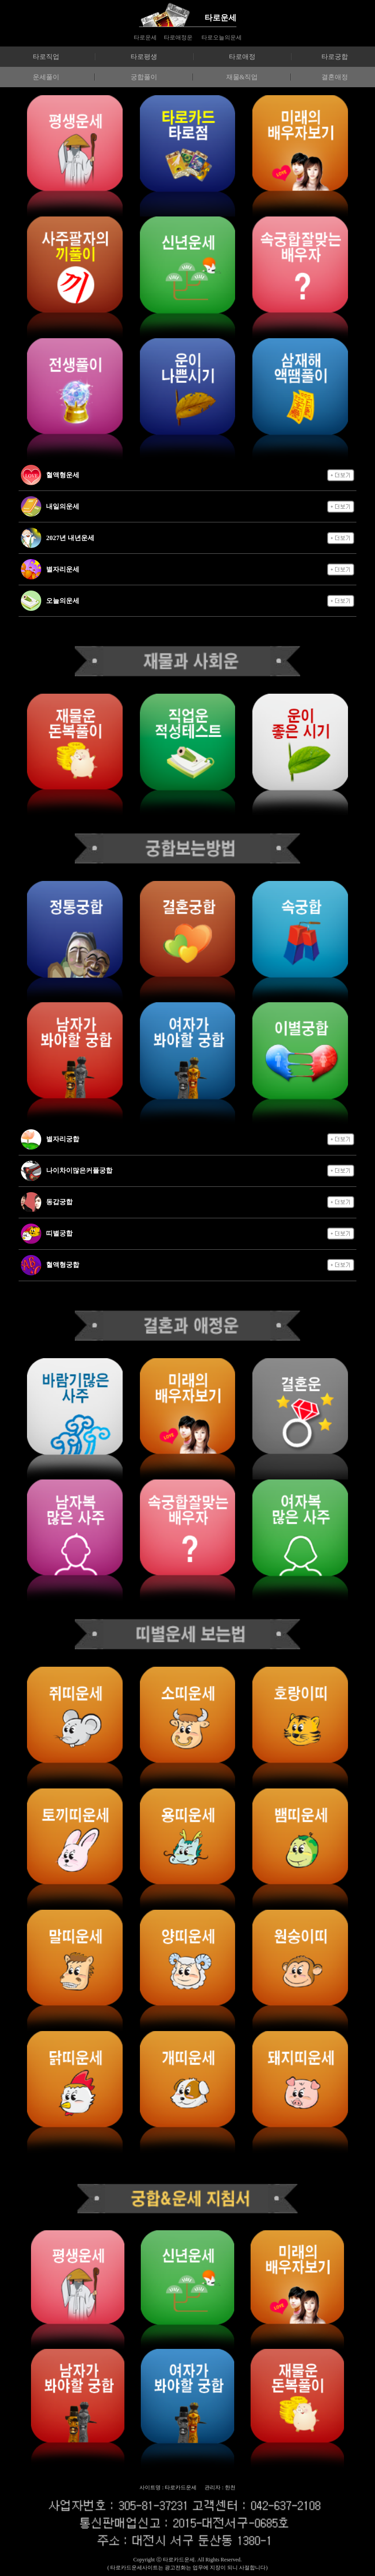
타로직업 (46, 56)
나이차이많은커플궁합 (79, 1170)
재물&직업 (242, 77)
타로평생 (144, 56)
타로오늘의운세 (221, 37)
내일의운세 (62, 506)
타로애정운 (178, 37)
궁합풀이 (144, 77)
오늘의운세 (62, 600)
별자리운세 (62, 569)
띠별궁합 (59, 1233)
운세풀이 (46, 77)
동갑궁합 (59, 1201)
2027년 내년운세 (70, 537)
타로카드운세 (179, 2560)
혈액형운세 (62, 475)
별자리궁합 (62, 1139)
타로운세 (220, 17)
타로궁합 (334, 56)
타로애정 (242, 56)
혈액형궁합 (62, 1264)
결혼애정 (334, 77)
